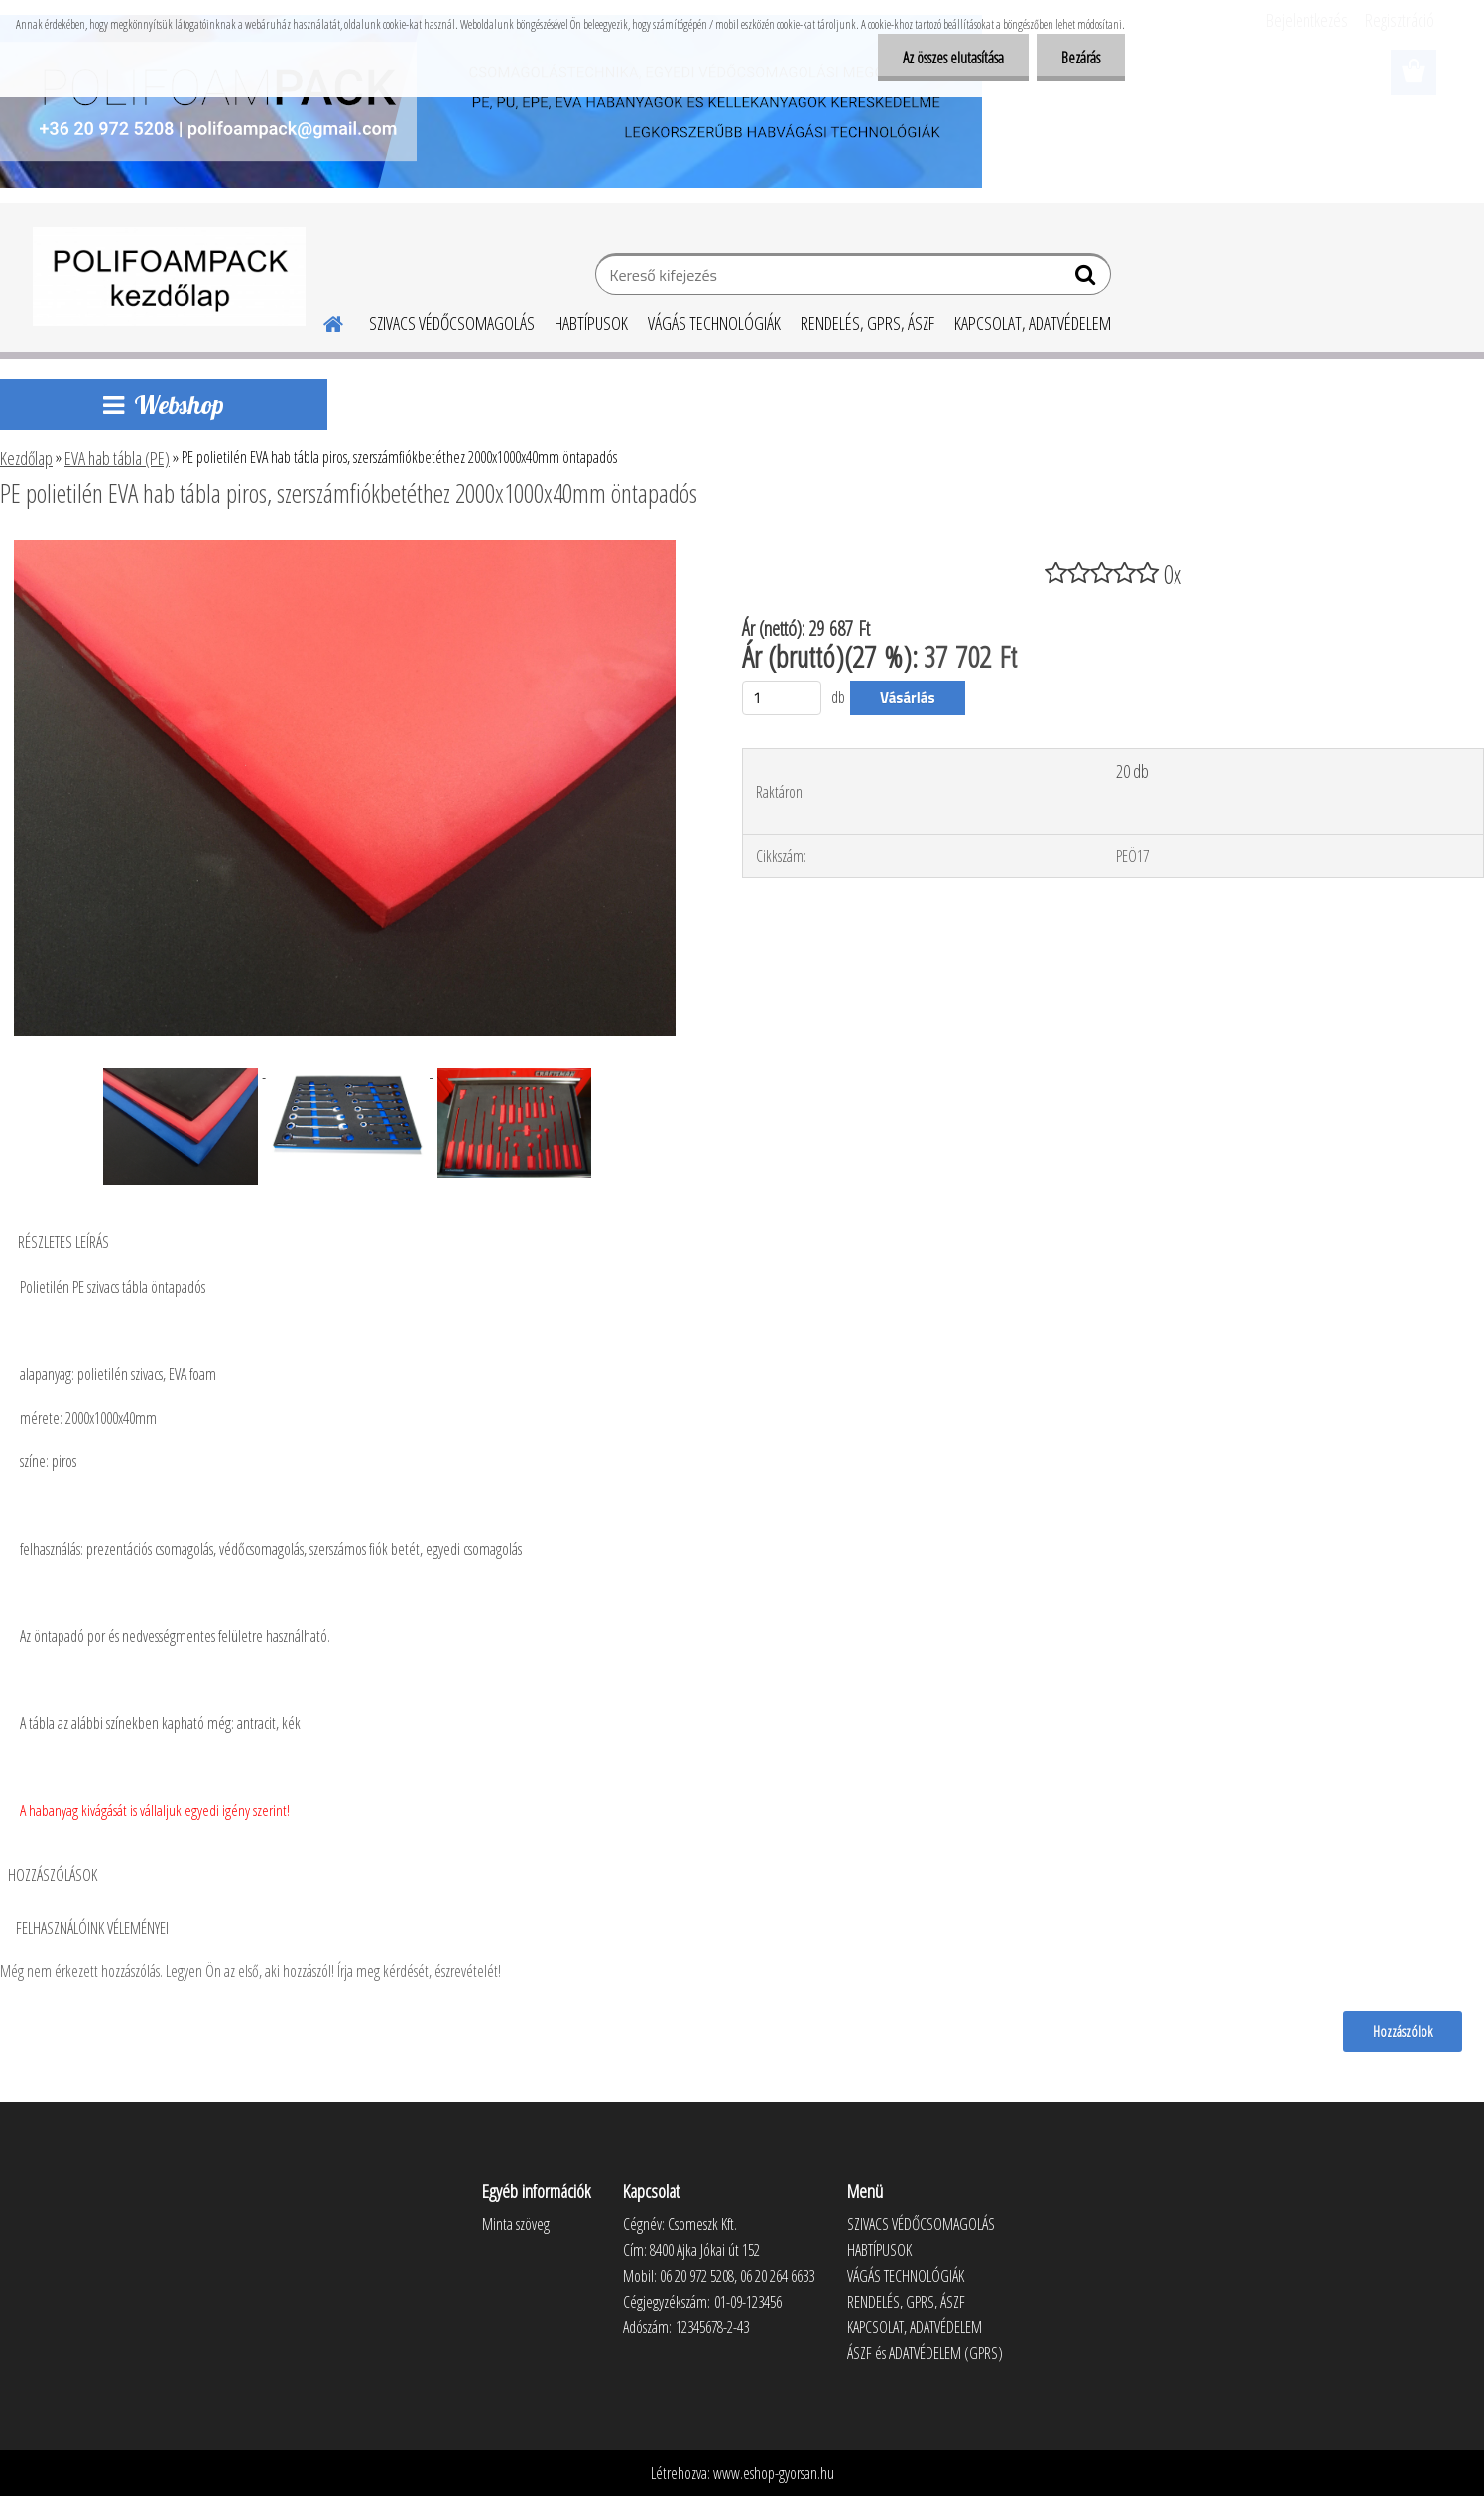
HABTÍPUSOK (591, 323)
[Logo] (169, 276)
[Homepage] (321, 321)
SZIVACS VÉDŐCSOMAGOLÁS (452, 323)
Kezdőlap (26, 458)
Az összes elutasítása (953, 57)
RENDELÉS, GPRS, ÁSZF (867, 323)
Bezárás (1080, 57)
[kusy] (781, 698)
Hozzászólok (1402, 2031)
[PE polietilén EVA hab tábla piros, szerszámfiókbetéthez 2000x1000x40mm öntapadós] (345, 548)
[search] (1087, 279)
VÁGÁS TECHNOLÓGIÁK (714, 323)
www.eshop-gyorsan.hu (773, 2473)
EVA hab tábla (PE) (117, 458)
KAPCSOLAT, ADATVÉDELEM (1032, 323)
